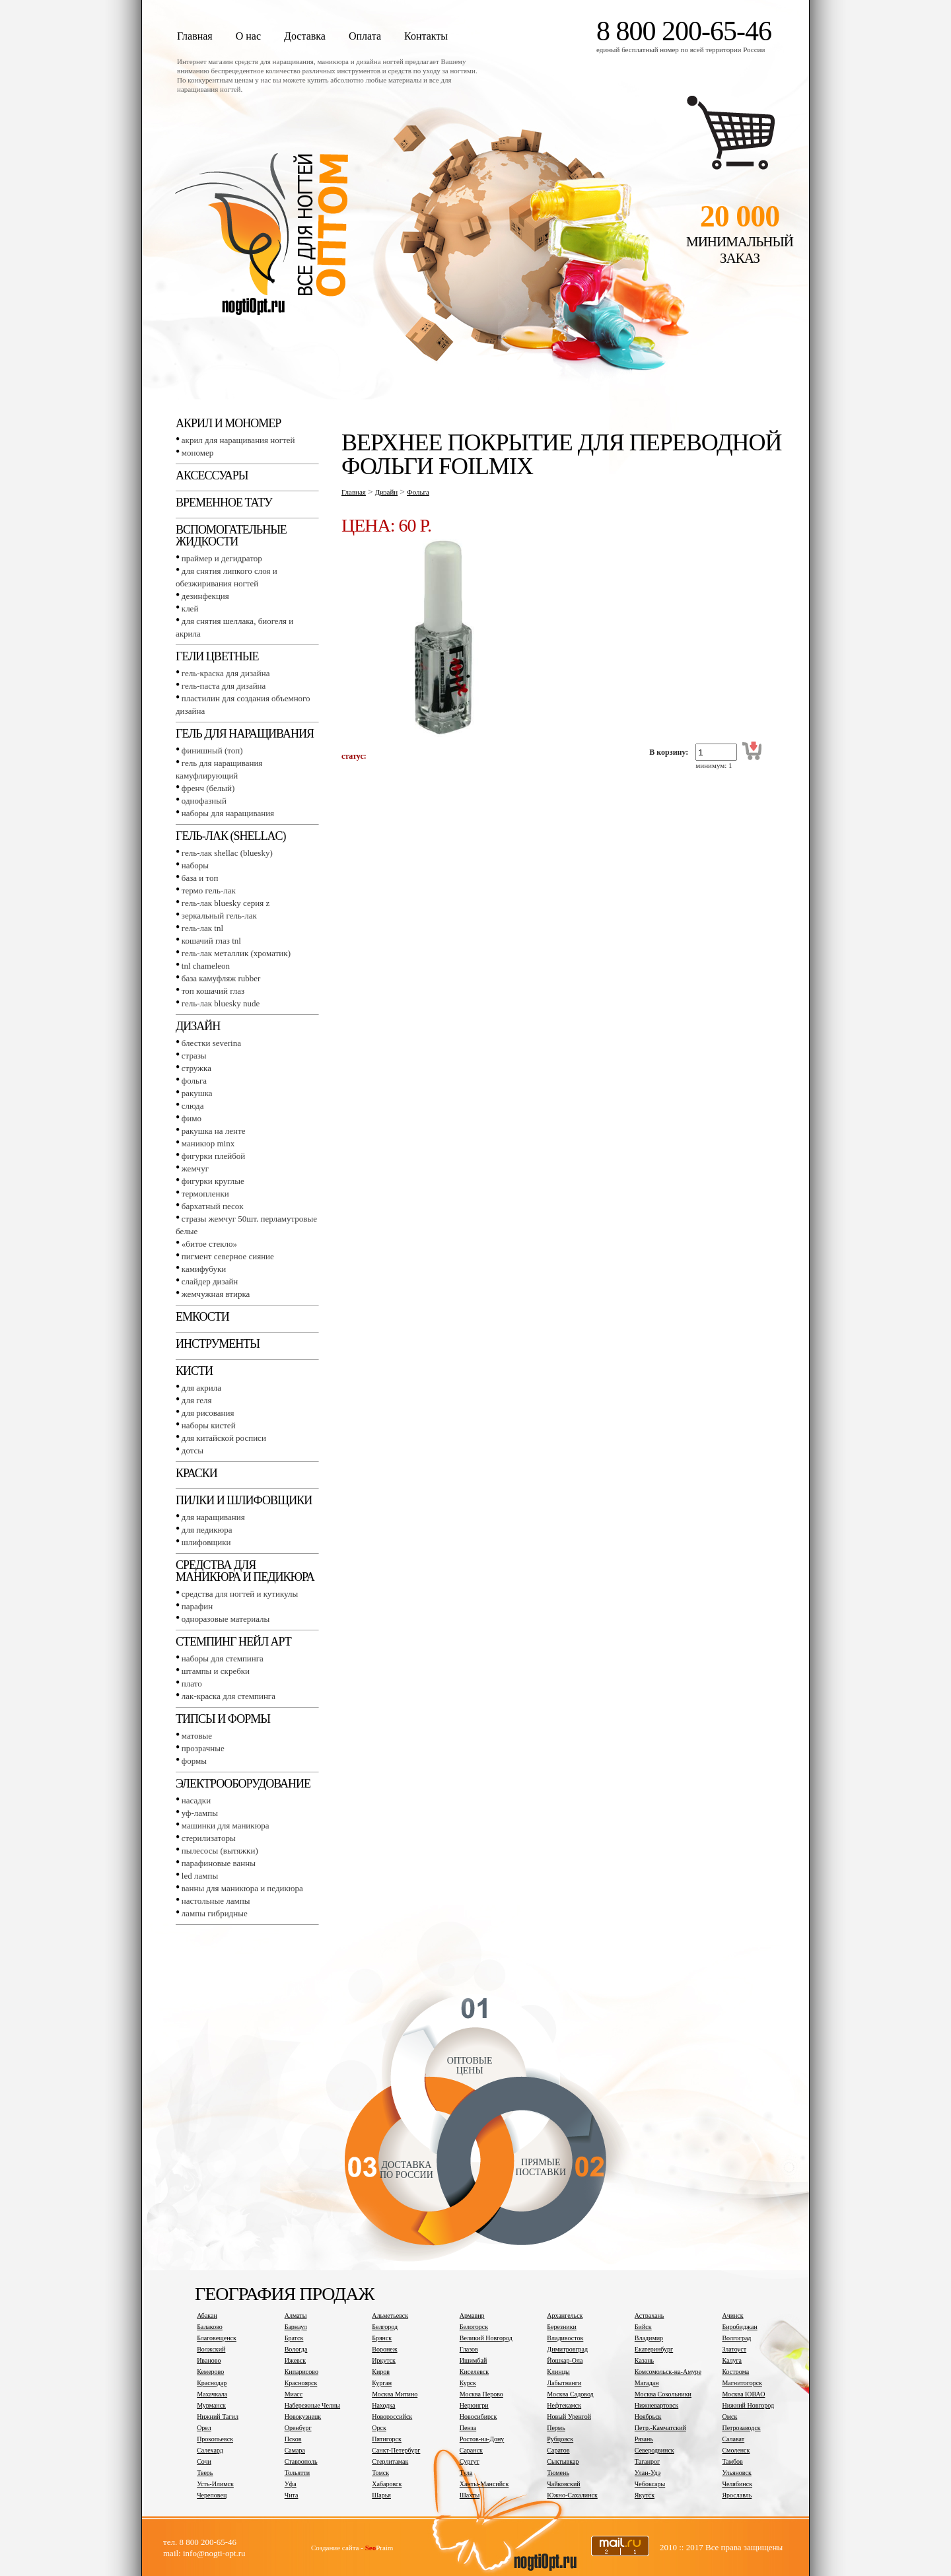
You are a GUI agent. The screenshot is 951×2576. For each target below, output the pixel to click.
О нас (248, 36)
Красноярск (301, 2382)
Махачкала (212, 2394)
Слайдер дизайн (210, 1281)
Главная (195, 36)
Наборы (195, 865)
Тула (466, 2472)
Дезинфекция (205, 596)
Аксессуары (212, 475)
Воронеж (384, 2349)
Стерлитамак (390, 2461)
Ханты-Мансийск (484, 2484)
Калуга (732, 2360)
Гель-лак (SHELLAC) (230, 836)
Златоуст (734, 2349)
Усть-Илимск (215, 2484)
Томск (380, 2472)
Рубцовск (560, 2439)
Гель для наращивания (245, 733)
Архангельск (564, 2315)
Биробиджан (739, 2326)
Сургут (469, 2461)
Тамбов (732, 2461)
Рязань (644, 2439)
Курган (382, 2382)
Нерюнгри (474, 2405)
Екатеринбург (654, 2349)
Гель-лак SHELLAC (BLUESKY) (227, 853)
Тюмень (558, 2472)
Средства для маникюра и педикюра (245, 1571)
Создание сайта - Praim (352, 2548)
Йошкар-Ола (564, 2360)
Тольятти (297, 2472)
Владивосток (565, 2338)
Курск (468, 2382)
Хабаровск (387, 2484)
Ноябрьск (648, 2416)
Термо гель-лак (209, 890)
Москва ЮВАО (743, 2394)
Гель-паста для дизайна (224, 686)
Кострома (735, 2371)
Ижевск (295, 2360)
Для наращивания (213, 1517)
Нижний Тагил (217, 2416)
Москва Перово (481, 2394)
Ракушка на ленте (214, 1131)
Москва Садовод (570, 2394)
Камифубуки (204, 1269)
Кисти (194, 1370)
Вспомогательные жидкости (231, 535)
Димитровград (567, 2349)
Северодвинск (654, 2450)
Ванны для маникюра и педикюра (242, 1888)
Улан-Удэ (647, 2472)
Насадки (196, 1800)
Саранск (471, 2450)
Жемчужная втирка (216, 1294)
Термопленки (205, 1194)
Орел (204, 2427)
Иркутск (384, 2360)
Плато (192, 1683)
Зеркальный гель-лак (219, 916)
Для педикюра (207, 1530)
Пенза (468, 2427)
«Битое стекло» (209, 1244)
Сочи (204, 2461)
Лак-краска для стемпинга (228, 1696)
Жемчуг (195, 1168)
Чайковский (563, 2484)
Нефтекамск (564, 2405)
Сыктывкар (563, 2461)
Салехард (210, 2450)
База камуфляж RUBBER (221, 978)
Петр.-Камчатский (660, 2427)
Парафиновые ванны (219, 1863)
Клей (190, 608)
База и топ (200, 878)
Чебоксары (650, 2484)
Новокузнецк (303, 2416)
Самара (295, 2450)
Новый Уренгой (569, 2416)
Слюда (193, 1106)
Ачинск (732, 2315)
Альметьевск (390, 2315)
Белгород (385, 2326)
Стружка (196, 1068)
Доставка (305, 36)
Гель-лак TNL (202, 928)
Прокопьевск (215, 2439)
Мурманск (211, 2405)
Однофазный (204, 801)
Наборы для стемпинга (223, 1658)
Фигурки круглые (213, 1181)
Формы (194, 1761)
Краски (196, 1473)
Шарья (381, 2495)
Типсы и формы (223, 1718)
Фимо (191, 1118)
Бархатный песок (213, 1206)
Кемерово (210, 2371)
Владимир (649, 2338)
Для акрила (201, 1388)
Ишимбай (473, 2360)
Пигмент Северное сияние (228, 1256)
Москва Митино (394, 2394)
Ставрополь (301, 2461)
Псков (293, 2439)
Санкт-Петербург (396, 2450)
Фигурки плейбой (213, 1156)
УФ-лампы (200, 1813)
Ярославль (737, 2495)
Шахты (469, 2495)
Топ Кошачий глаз (213, 991)
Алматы (296, 2315)
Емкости (202, 1316)
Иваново (209, 2360)
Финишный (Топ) (212, 750)
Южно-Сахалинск (572, 2495)
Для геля (197, 1400)
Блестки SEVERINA (211, 1043)
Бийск (643, 2326)
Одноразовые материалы (226, 1619)
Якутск (644, 2495)
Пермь (556, 2427)
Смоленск (736, 2450)
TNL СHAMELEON (206, 966)
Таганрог (647, 2461)
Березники (562, 2326)
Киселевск (474, 2371)
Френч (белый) (208, 788)
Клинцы (558, 2371)
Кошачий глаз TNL (211, 941)
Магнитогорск (742, 2382)
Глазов (469, 2349)
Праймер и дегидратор (222, 558)
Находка (383, 2405)
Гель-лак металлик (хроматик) (236, 953)
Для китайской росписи (224, 1438)
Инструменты (218, 1343)
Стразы (194, 1056)
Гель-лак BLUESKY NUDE (221, 1003)
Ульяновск (736, 2472)
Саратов (558, 2450)
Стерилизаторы (209, 1838)
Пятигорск (387, 2439)
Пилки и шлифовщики (244, 1500)
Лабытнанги (564, 2382)
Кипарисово (301, 2371)
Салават (733, 2439)
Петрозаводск (741, 2427)
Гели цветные (217, 656)
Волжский (211, 2349)
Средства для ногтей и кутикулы (240, 1594)
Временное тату (224, 502)
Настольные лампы (216, 1901)
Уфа (291, 2484)
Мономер (197, 453)
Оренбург (298, 2427)
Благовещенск (216, 2338)
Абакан (207, 2315)
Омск (729, 2416)
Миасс (294, 2394)
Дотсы (192, 1450)
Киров (381, 2371)
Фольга (194, 1081)
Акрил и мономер (228, 423)
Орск (379, 2427)
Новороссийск (392, 2416)
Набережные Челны (312, 2405)
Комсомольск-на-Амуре (668, 2371)
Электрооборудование (243, 1783)
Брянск (382, 2338)
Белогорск (474, 2326)
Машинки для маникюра (225, 1825)
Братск (294, 2338)
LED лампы (200, 1876)
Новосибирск (478, 2416)
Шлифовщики (206, 1542)
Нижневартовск (656, 2405)
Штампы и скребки (216, 1671)
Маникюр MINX (208, 1143)
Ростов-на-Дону (482, 2439)
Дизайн (198, 1026)
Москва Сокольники (663, 2394)
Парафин (197, 1606)
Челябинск (737, 2484)
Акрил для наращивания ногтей (238, 440)
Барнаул (296, 2326)
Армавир (472, 2315)
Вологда (296, 2349)
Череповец (212, 2495)
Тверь (205, 2472)
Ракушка (197, 1093)
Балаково (210, 2326)
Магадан (647, 2382)
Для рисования (208, 1413)
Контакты (426, 36)
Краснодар (212, 2382)
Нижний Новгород (748, 2405)
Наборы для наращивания (228, 813)
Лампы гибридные (215, 1913)
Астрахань (649, 2315)
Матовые (197, 1736)
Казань (644, 2360)
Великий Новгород (486, 2338)
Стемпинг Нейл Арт (233, 1641)
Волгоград (736, 2338)
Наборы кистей (209, 1425)
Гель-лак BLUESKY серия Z (225, 903)
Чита (292, 2495)
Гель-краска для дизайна (226, 673)
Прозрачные (203, 1748)
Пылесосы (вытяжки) (220, 1851)
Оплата (365, 36)
